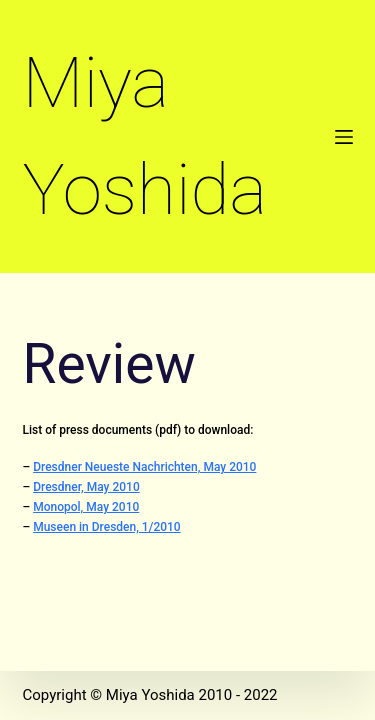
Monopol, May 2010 (86, 507)
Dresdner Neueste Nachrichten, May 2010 (144, 467)
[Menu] (344, 137)
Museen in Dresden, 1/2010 (106, 527)
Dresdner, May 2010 (86, 487)
